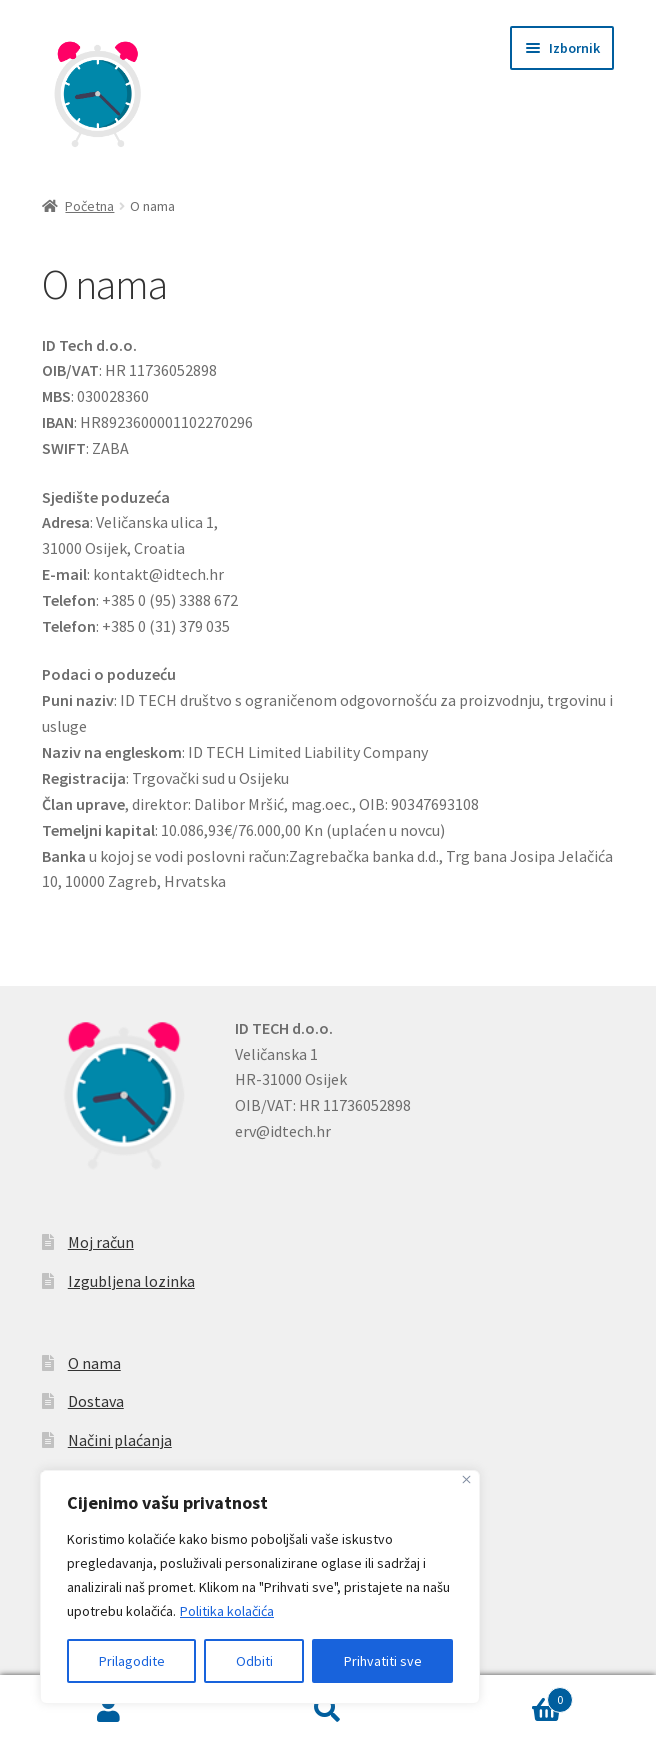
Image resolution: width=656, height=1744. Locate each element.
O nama (94, 1363)
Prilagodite (132, 1661)
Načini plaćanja (120, 1440)
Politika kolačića (227, 1611)
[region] (260, 1587)
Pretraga (328, 1710)
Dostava (96, 1401)
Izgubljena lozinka (131, 1281)
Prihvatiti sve (383, 1661)
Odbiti (254, 1661)
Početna (89, 206)
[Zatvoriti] (466, 1479)
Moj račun (101, 1242)
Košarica (504, 1695)
